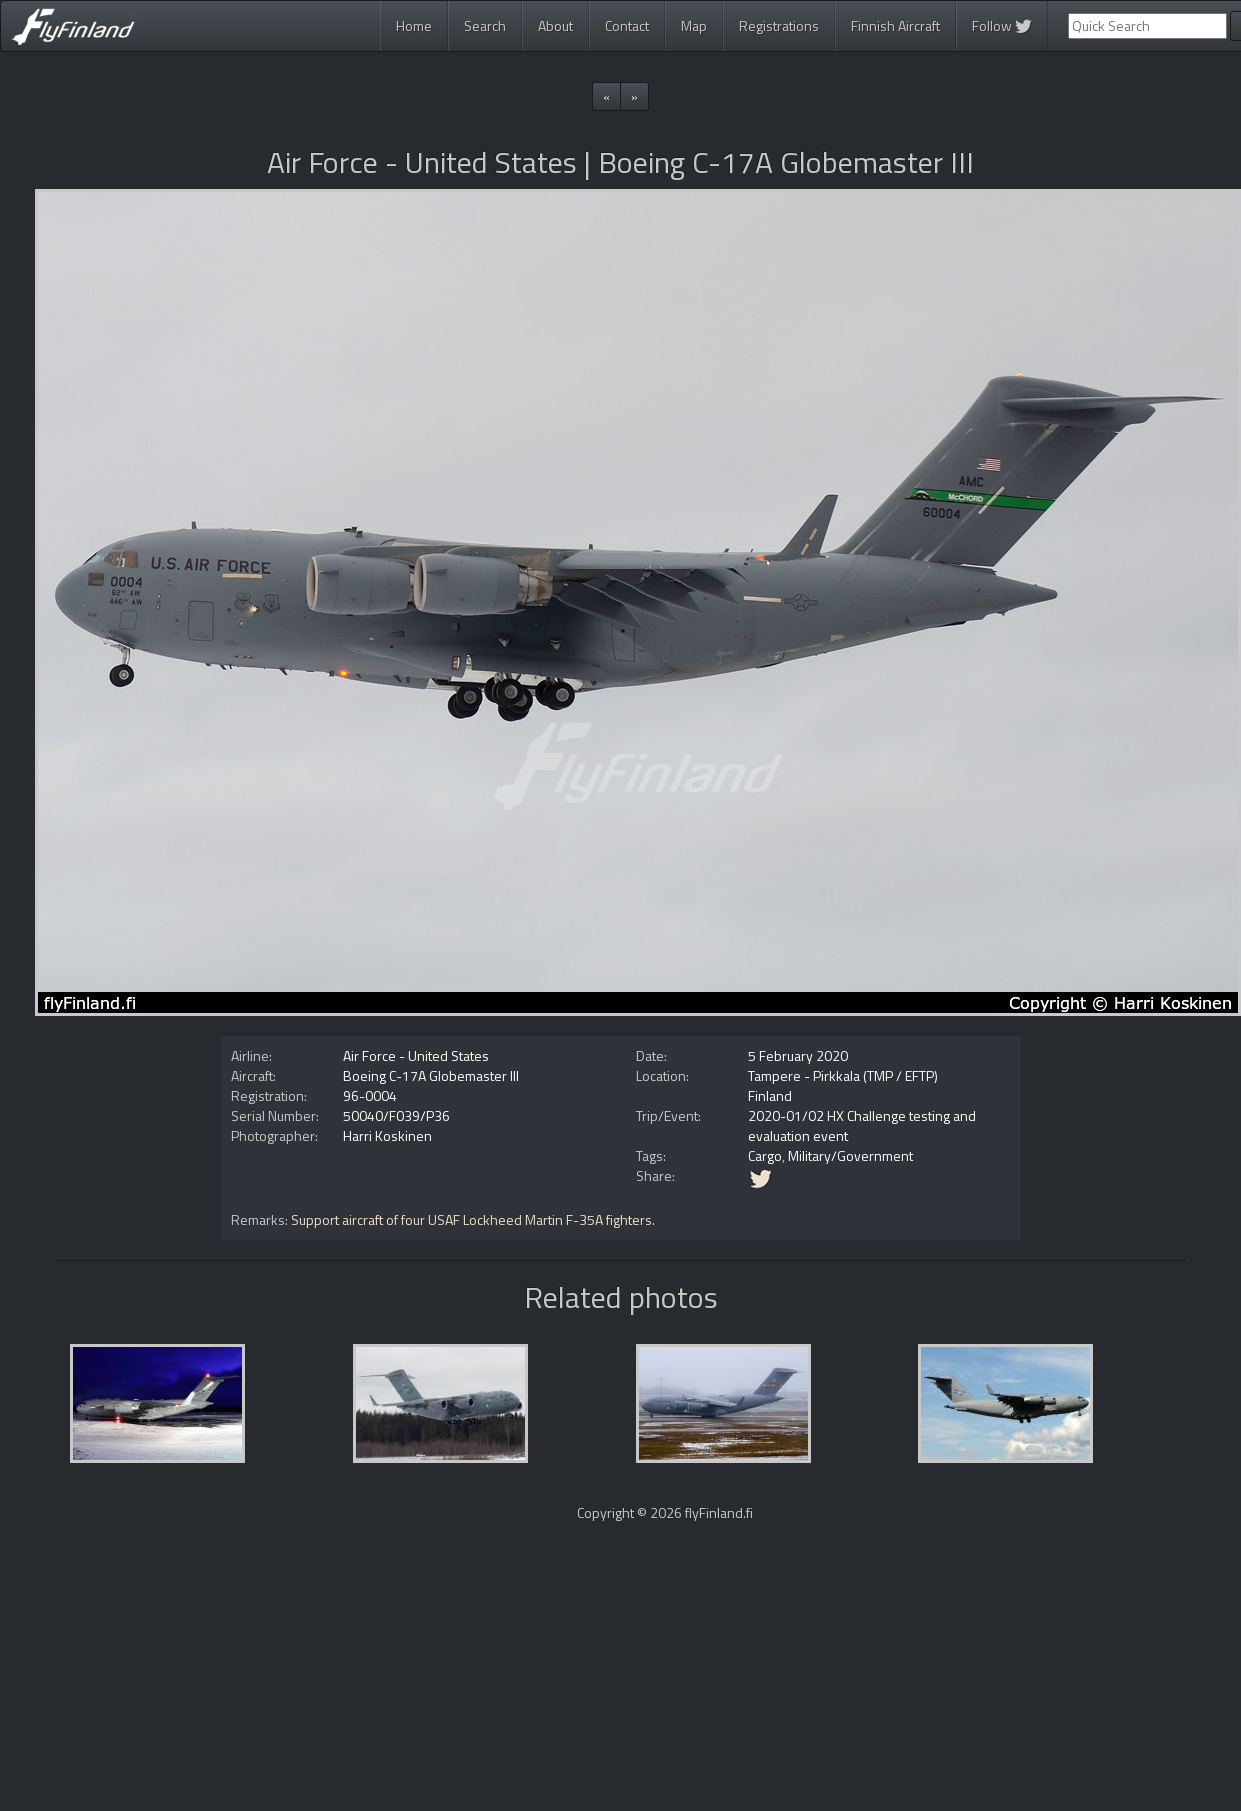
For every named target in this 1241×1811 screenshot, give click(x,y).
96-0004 (370, 1095)
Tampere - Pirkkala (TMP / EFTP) (843, 1075)
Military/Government (850, 1155)
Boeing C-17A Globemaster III (431, 1075)
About (555, 25)
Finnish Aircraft (895, 25)
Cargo (765, 1155)
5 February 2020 (798, 1055)
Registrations (779, 25)
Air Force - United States (416, 1055)
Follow (1002, 25)
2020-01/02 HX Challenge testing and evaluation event (862, 1125)
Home (414, 25)
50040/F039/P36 (396, 1115)
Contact (627, 25)
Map (694, 25)
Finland (770, 1095)
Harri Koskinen (387, 1135)
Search (485, 25)
